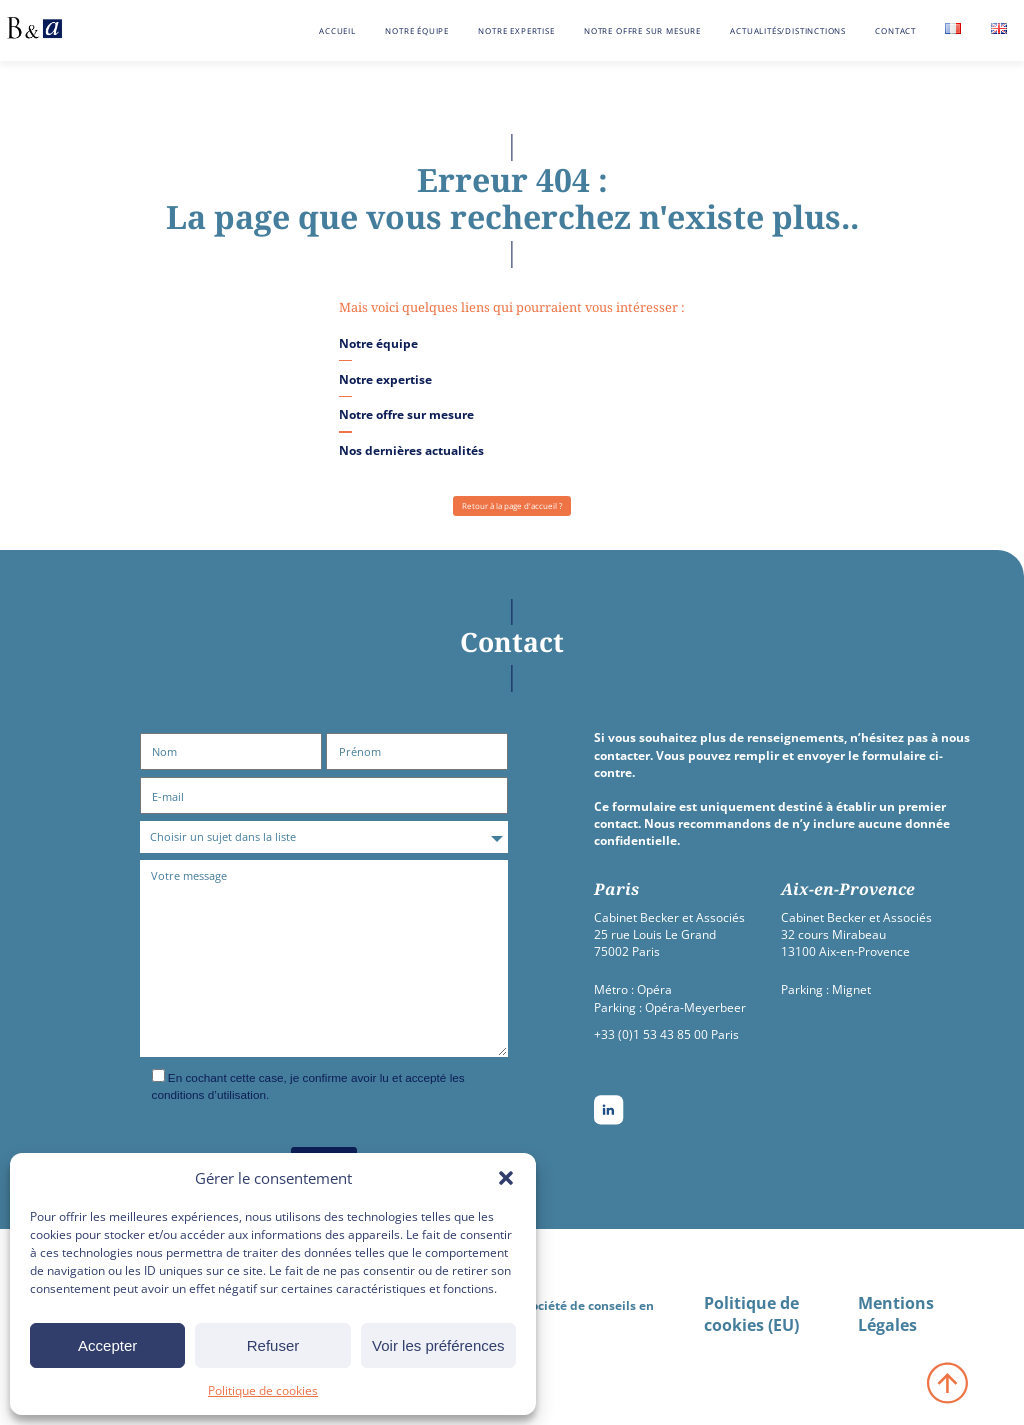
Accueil (337, 30)
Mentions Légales (896, 1314)
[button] (506, 1178)
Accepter (107, 1345)
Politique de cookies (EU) (751, 1314)
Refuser (273, 1345)
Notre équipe (417, 30)
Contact (895, 30)
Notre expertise (516, 30)
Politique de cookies (263, 1390)
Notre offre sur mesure (642, 30)
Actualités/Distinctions (788, 30)
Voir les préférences (438, 1345)
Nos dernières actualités (411, 450)
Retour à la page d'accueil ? (512, 505)
